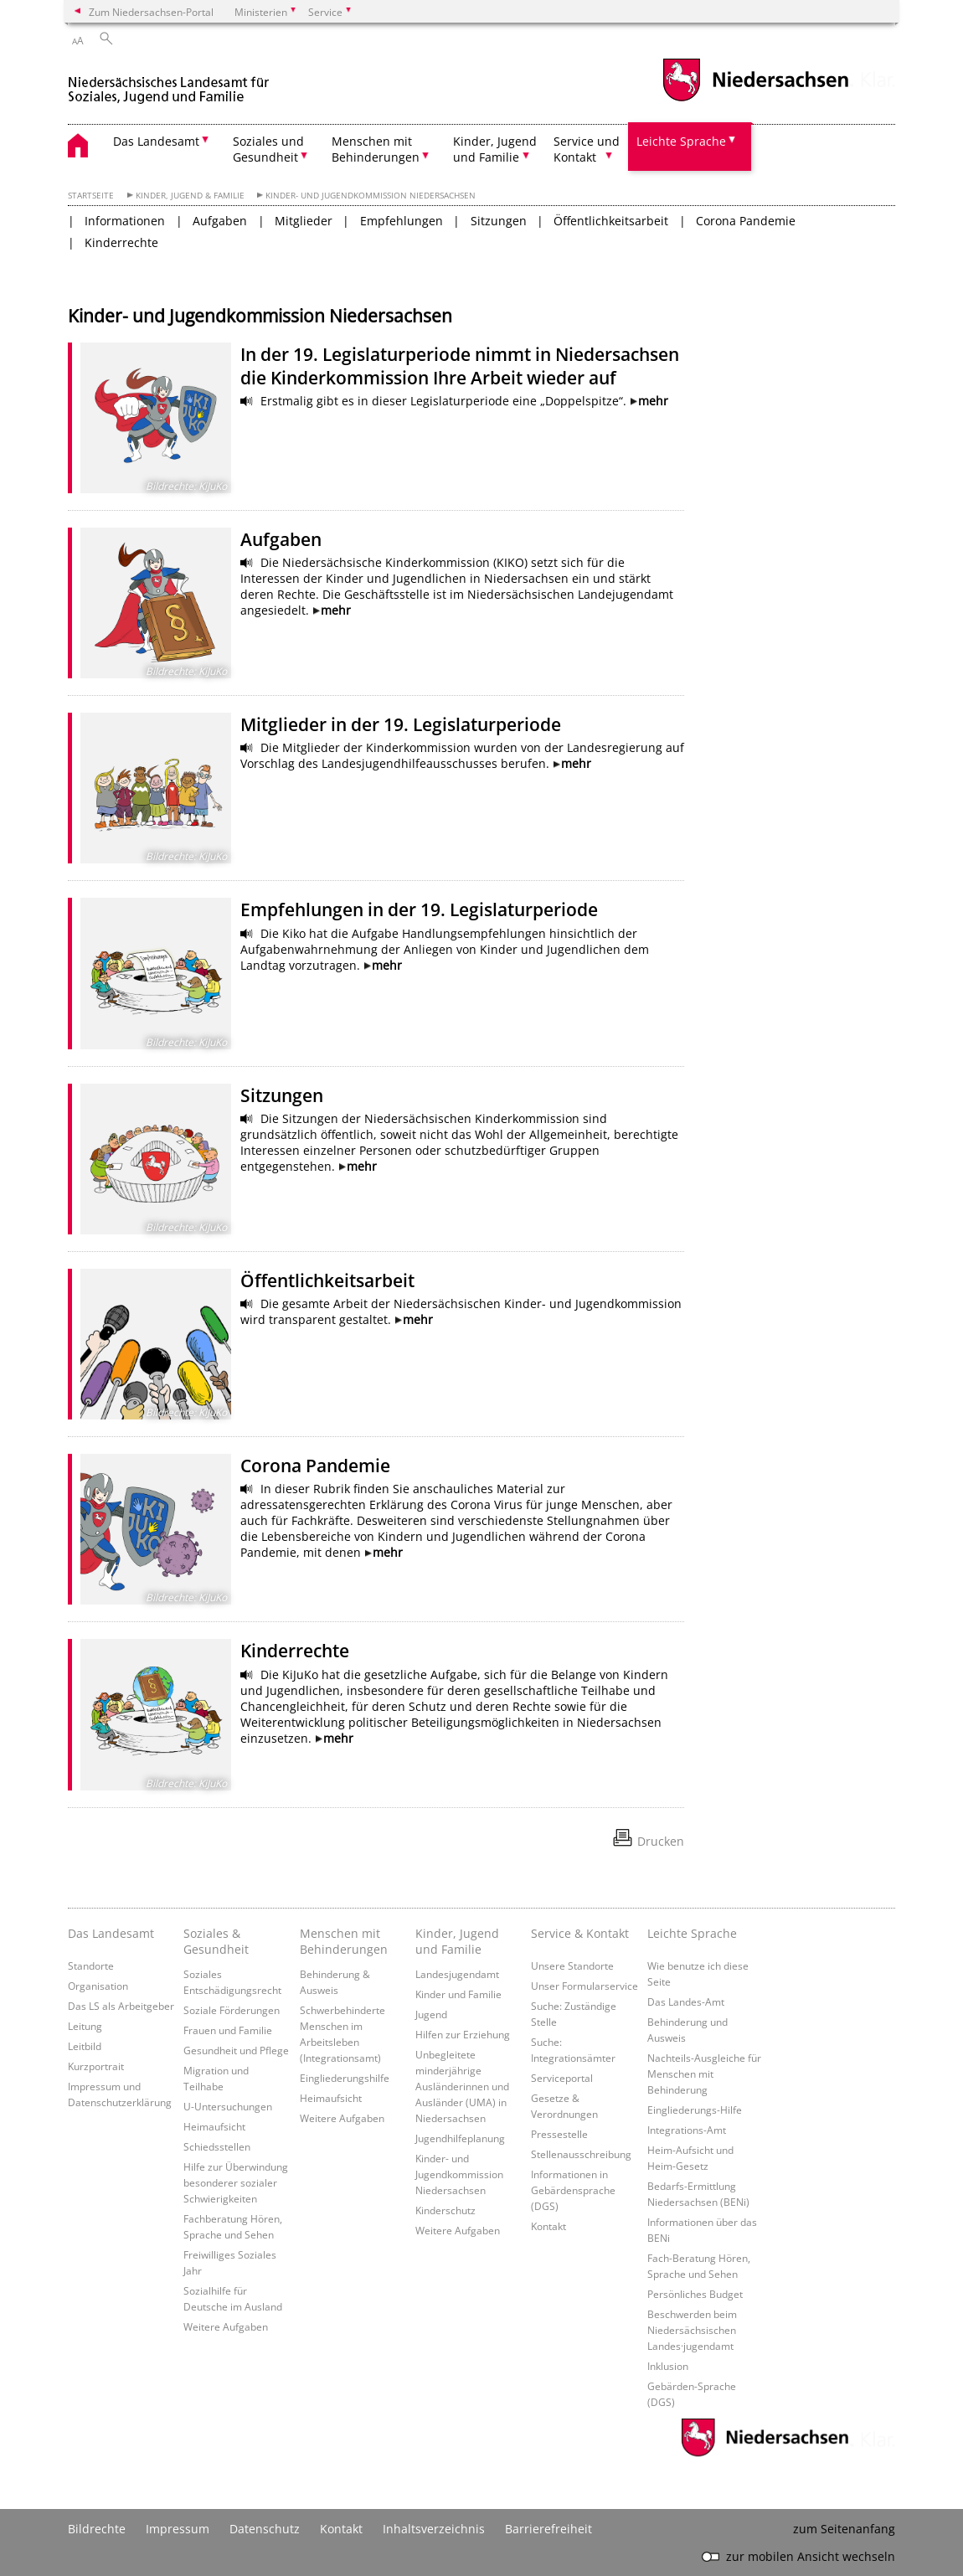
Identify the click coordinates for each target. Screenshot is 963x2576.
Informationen (125, 221)
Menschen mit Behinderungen (344, 1941)
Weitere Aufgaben (225, 2326)
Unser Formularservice (584, 1985)
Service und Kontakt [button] (587, 149)
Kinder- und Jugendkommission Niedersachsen (370, 195)
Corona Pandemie (746, 221)
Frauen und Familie (227, 2030)
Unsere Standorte (572, 1965)
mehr (653, 401)
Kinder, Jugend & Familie (190, 195)
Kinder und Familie (458, 1994)
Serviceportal (562, 2077)
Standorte (91, 1965)
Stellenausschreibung (581, 2154)
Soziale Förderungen (231, 2010)
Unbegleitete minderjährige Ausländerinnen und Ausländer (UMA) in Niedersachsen (462, 2086)
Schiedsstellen (216, 2146)
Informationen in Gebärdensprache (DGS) (573, 2190)
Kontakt (548, 2226)
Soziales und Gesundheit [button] (268, 149)
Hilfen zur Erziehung (462, 2034)
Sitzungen (499, 221)
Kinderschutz (445, 2210)
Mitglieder (303, 221)
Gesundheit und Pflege (236, 2050)
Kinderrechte (121, 242)
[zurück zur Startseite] (172, 82)
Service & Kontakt (580, 1933)
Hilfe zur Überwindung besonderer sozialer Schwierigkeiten (235, 2182)
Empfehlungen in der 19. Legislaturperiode (419, 909)
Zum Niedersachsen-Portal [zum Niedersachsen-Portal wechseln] (151, 11)
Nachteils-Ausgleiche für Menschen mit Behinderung (704, 2073)
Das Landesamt (111, 1933)
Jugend (431, 2014)
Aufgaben (220, 221)
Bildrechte (97, 2529)
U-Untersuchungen (227, 2106)
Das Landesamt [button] (156, 141)
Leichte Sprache (692, 1933)
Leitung (85, 2025)
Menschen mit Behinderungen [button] (376, 149)
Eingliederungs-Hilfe (694, 2109)
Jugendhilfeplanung (460, 2138)
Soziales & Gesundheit (216, 1941)
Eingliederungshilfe (344, 2077)
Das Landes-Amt (685, 2001)
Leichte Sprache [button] (681, 141)
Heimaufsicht (214, 2126)
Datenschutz (264, 2529)
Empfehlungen (401, 221)
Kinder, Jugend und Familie (457, 1941)
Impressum (177, 2529)
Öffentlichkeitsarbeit (611, 221)
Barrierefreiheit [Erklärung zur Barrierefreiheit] (548, 2529)
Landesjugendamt (457, 1974)
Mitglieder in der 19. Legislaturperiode (400, 724)
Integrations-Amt (686, 2129)
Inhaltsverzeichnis (434, 2529)
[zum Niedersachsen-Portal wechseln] (755, 99)
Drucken (660, 1841)
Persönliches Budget (695, 2293)
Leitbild (84, 2046)
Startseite (91, 195)
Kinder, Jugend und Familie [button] (495, 149)
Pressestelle (559, 2134)
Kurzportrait (96, 2066)
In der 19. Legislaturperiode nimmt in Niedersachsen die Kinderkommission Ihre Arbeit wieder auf (459, 366)
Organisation (98, 1985)
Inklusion (667, 2365)
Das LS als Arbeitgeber (121, 2005)
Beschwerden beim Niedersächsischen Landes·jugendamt (692, 2329)
